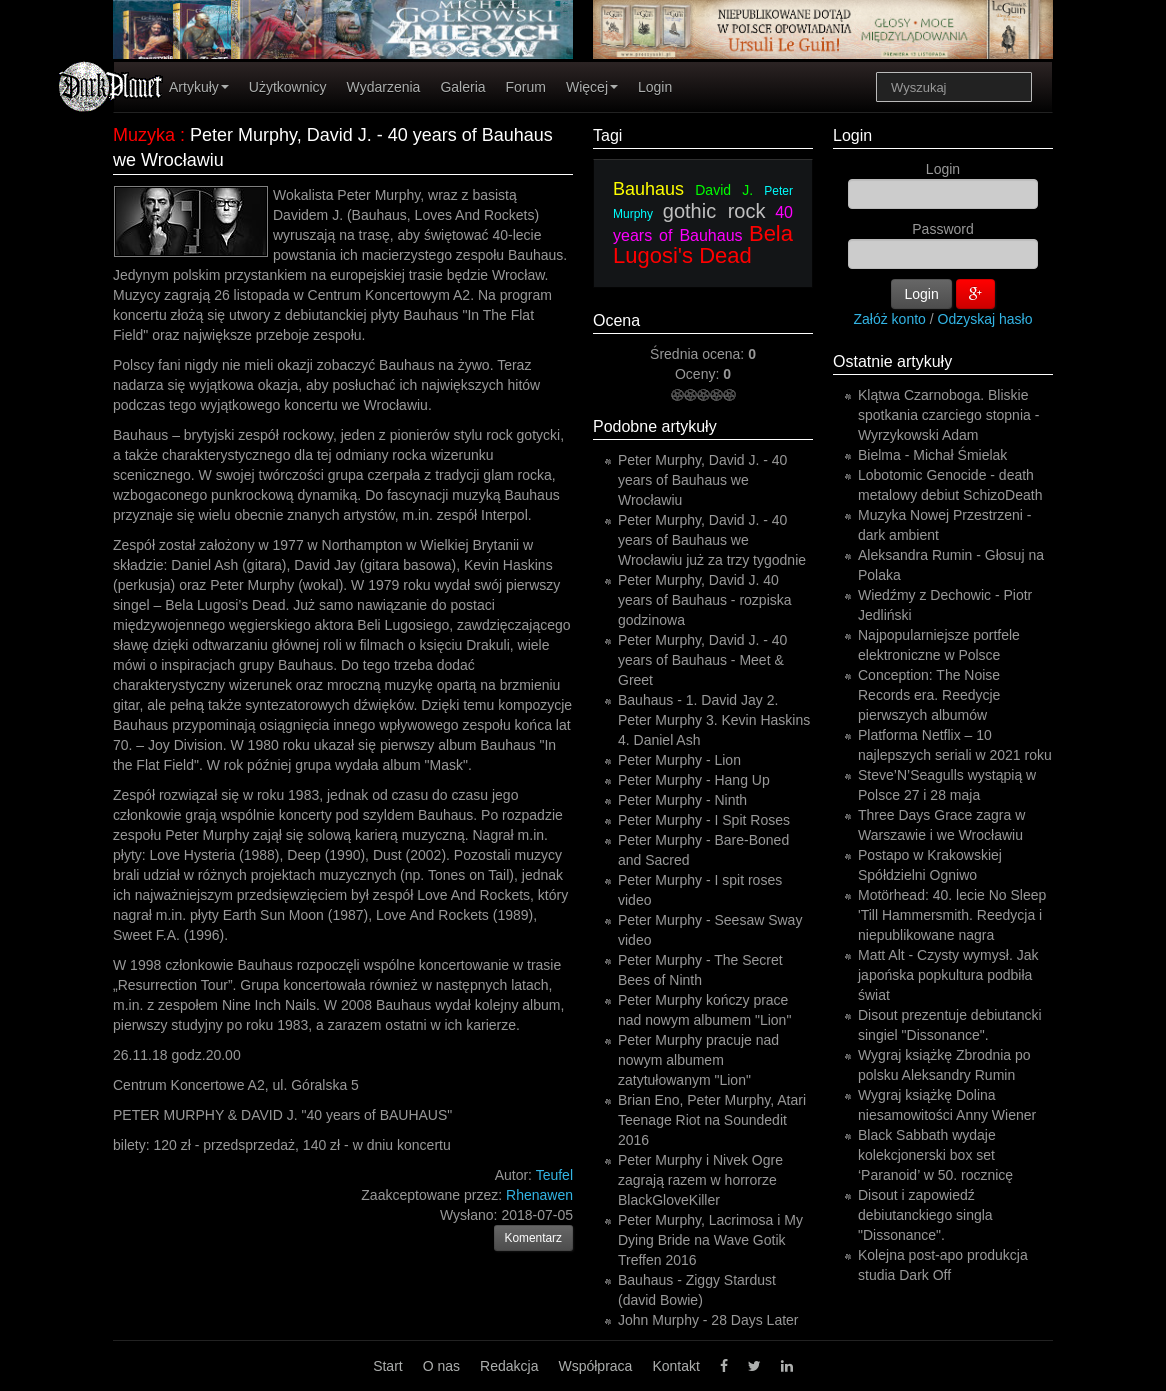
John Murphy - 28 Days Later (708, 1320)
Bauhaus (648, 189)
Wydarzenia (384, 87)
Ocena (616, 320)
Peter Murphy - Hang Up (694, 780)
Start (388, 1366)
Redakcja (509, 1366)
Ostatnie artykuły (892, 361)
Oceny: (699, 374)
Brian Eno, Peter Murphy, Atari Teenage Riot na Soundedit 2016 (712, 1120)
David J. (724, 190)
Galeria (462, 87)
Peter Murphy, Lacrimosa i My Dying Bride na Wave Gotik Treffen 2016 (710, 1240)
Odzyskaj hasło (985, 319)
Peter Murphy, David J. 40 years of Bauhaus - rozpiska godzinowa (705, 600)
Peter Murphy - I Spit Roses (704, 820)
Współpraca (595, 1366)
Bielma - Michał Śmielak (932, 455)
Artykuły (199, 87)
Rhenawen (539, 1195)
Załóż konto (890, 319)
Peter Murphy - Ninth (682, 800)
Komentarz (534, 1238)
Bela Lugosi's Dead (703, 244)
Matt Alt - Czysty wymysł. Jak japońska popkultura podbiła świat (948, 975)
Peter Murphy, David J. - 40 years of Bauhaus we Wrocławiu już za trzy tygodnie (712, 540)
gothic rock (714, 211)
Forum (526, 87)
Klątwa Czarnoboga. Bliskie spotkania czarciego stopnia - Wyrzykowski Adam (948, 415)
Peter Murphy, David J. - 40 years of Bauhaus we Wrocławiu (702, 480)
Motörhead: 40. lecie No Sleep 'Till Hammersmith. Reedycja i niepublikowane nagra (952, 915)
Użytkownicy (288, 87)
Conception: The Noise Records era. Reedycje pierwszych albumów (929, 695)
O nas (441, 1366)
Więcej (592, 87)
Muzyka (144, 135)
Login (655, 87)
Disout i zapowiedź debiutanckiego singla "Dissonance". (925, 1215)
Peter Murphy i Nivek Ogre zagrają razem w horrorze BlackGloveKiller (700, 1180)
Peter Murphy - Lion (679, 760)
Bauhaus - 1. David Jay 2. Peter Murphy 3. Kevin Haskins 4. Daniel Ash (714, 720)
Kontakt (675, 1366)
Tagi (607, 135)
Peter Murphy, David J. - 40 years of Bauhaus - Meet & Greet (702, 660)
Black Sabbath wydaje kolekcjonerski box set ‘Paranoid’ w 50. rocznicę (935, 1155)
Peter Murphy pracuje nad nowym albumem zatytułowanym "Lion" (698, 1060)
